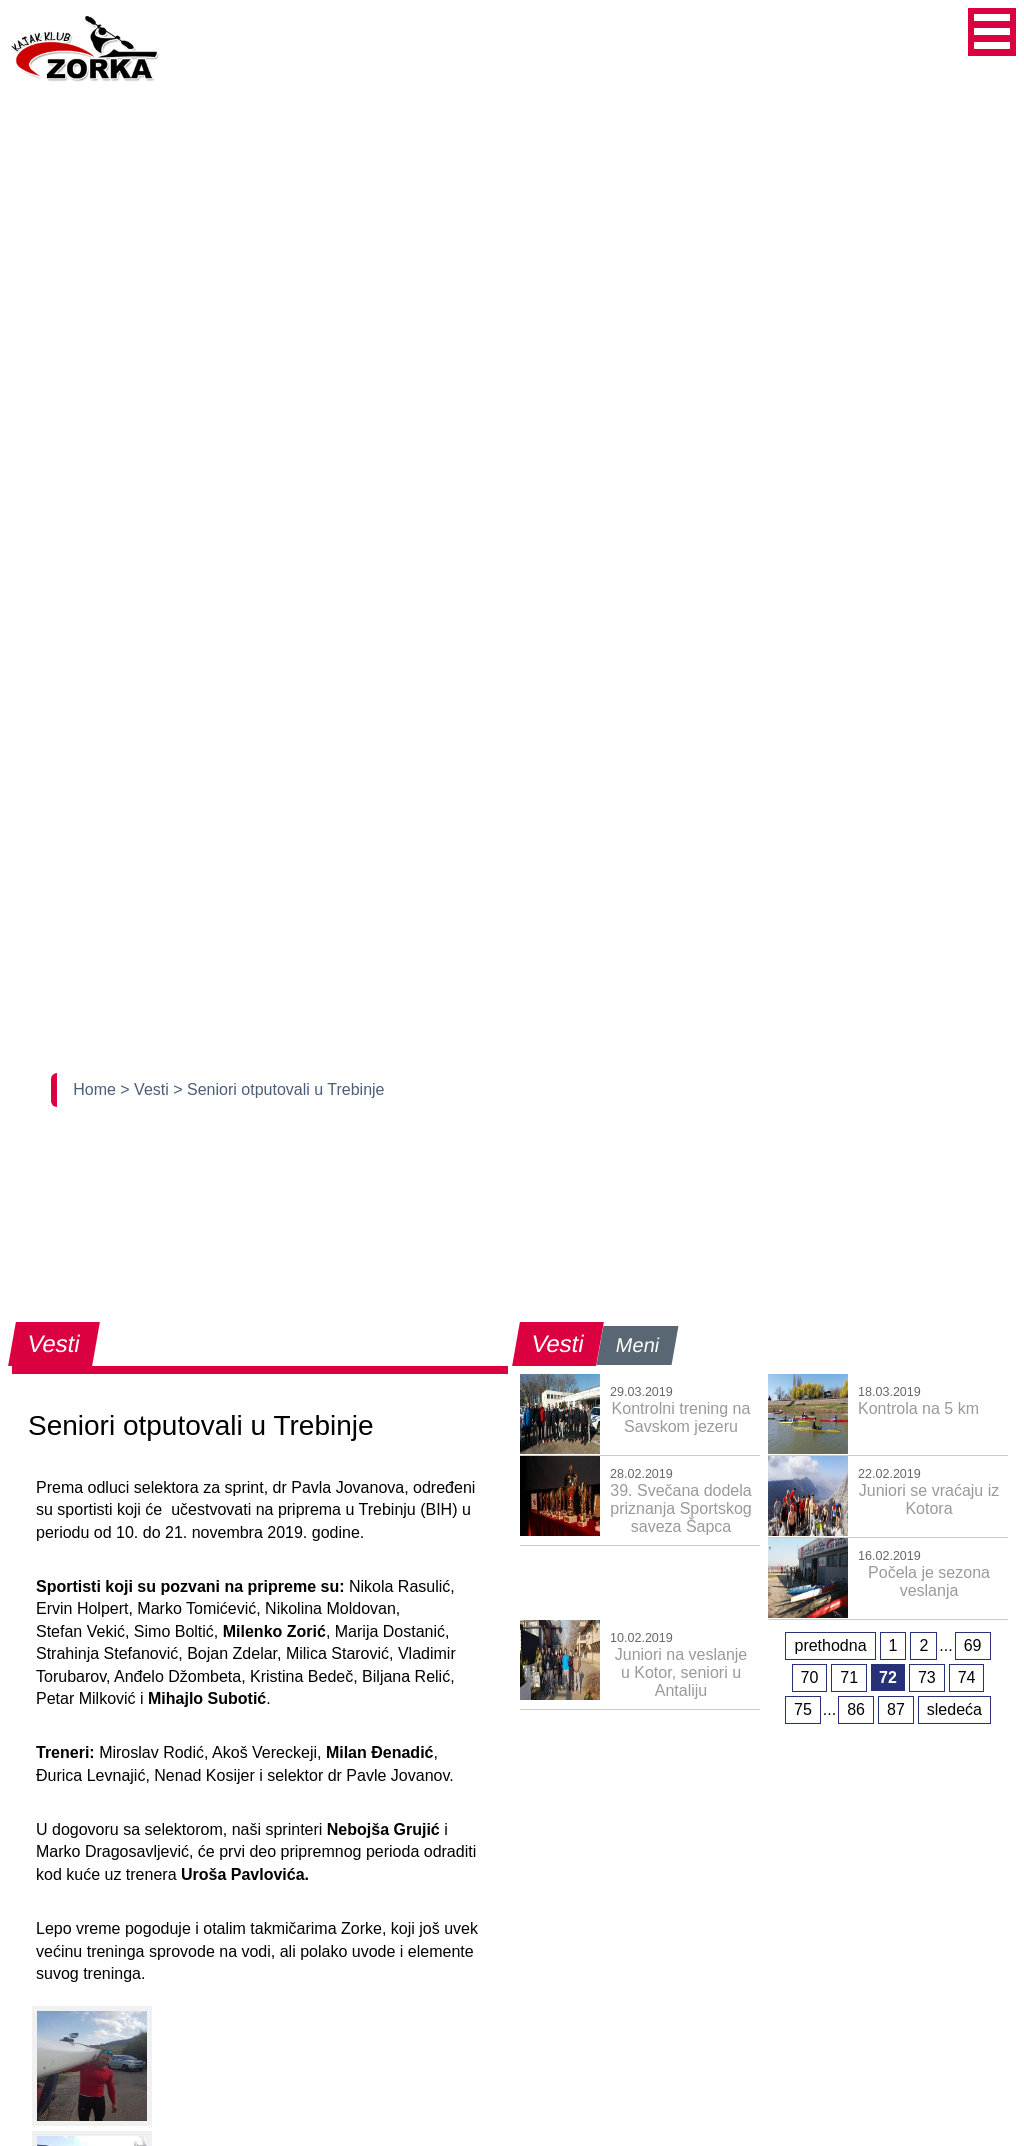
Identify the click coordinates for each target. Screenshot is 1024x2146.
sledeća (954, 1709)
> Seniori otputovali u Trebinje (278, 1089)
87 (896, 1709)
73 (927, 1677)
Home (96, 1089)
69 (973, 1645)
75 (803, 1709)
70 (810, 1677)
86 (856, 1709)
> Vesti (146, 1089)
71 (849, 1677)
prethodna (830, 1645)
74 (967, 1677)
